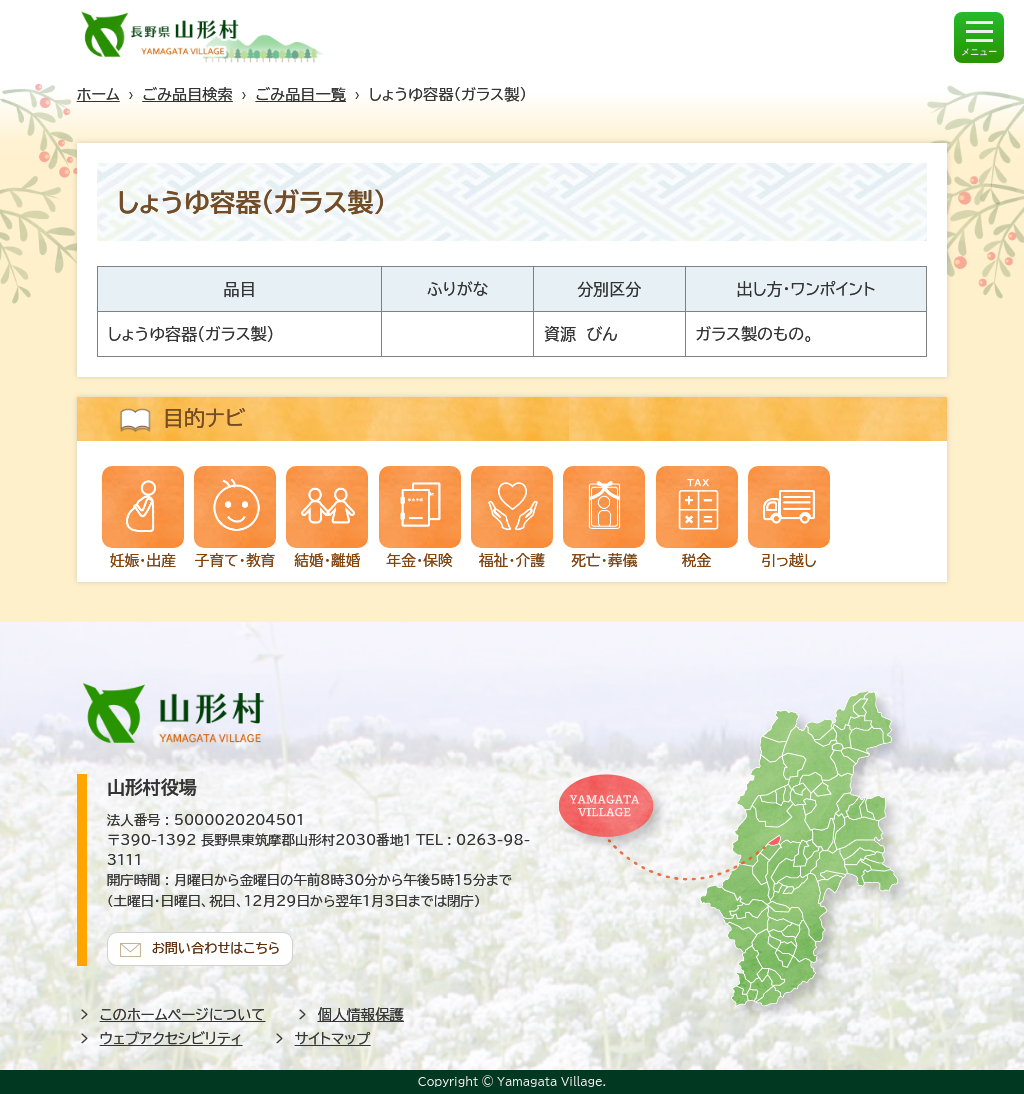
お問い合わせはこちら (217, 948)
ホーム (98, 94)
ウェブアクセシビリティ (171, 1037)
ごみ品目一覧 (301, 94)
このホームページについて (183, 1013)
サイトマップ (333, 1037)
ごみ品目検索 (187, 94)
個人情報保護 (361, 1013)
